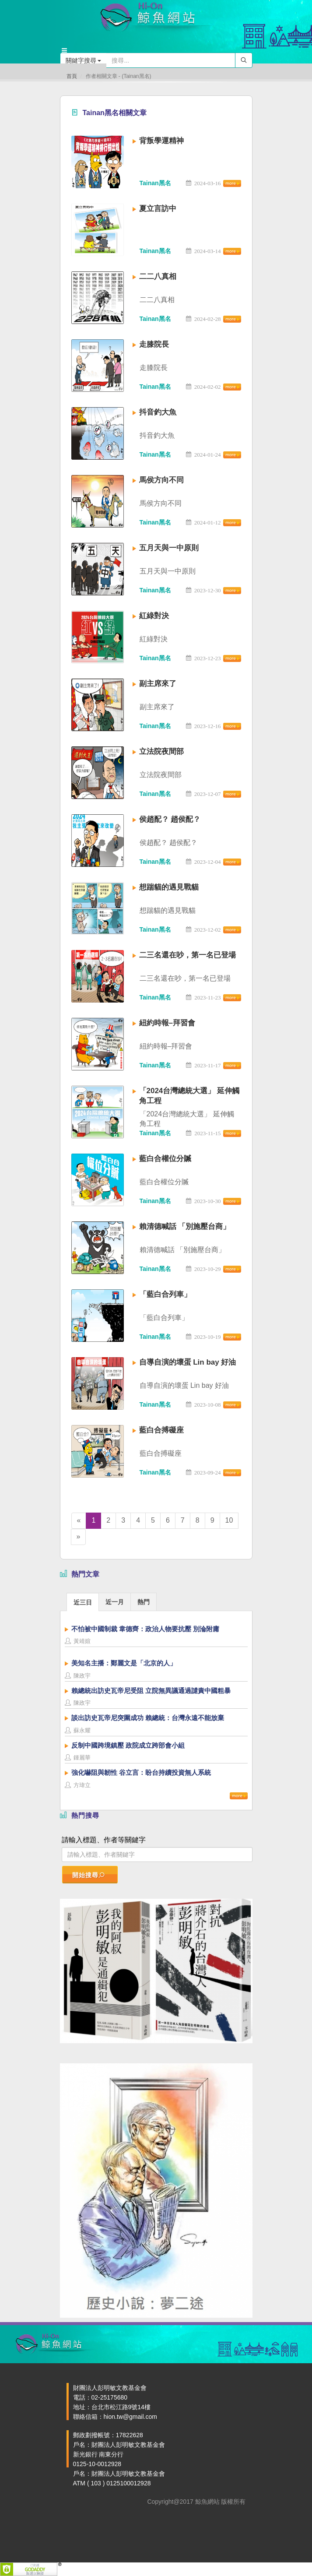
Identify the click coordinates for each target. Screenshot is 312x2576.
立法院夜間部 (161, 751)
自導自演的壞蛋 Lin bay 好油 (187, 1362)
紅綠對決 (154, 616)
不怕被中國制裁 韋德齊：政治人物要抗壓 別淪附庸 (145, 1629)
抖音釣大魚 (157, 412)
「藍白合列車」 (165, 1294)
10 (229, 1520)
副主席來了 (157, 683)
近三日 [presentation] (83, 1602)
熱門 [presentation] (143, 1601)
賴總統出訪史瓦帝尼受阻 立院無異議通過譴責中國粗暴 (151, 1690)
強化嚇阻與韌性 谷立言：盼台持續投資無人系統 (141, 1772)
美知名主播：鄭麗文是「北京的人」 (123, 1663)
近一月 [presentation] (114, 1601)
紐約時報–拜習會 (167, 1023)
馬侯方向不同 (161, 480)
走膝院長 (154, 344)
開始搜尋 (88, 1875)
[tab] (83, 1602)
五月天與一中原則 (169, 548)
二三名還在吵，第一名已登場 (187, 955)
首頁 (72, 76)
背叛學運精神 (161, 141)
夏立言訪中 (157, 208)
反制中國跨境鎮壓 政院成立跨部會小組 (128, 1745)
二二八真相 (157, 276)
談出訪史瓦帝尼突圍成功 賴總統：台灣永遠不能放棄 (147, 1717)
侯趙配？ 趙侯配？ (170, 819)
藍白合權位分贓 (165, 1158)
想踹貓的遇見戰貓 (169, 887)
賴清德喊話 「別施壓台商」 (185, 1226)
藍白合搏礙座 (161, 1430)
